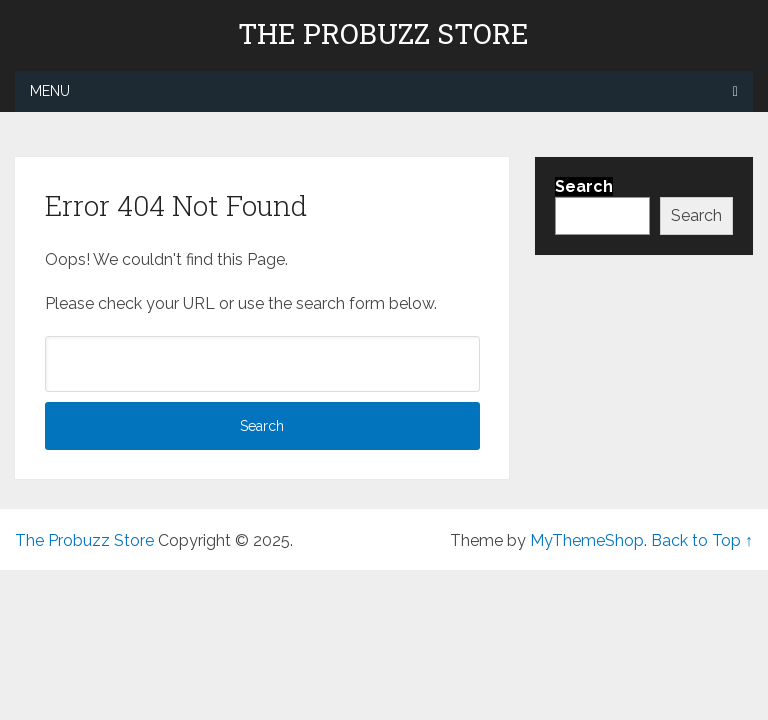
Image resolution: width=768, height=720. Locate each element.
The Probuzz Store (383, 34)
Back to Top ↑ (702, 540)
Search (696, 215)
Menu (50, 91)
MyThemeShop (587, 540)
